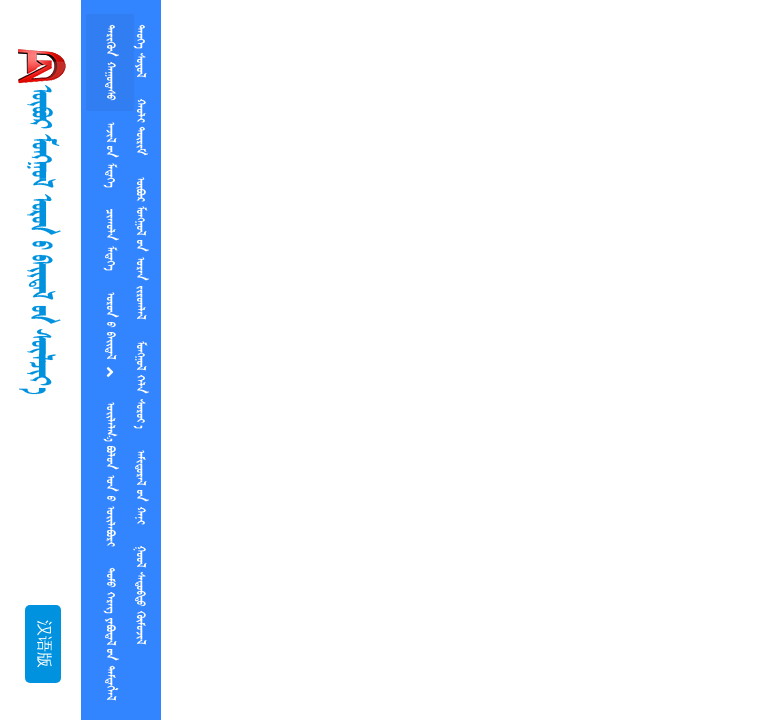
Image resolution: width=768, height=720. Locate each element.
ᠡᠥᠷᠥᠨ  (110, 336)
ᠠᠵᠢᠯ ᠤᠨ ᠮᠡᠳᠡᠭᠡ (110, 154)
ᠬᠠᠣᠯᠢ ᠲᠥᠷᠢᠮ (140, 127)
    (110, 474)
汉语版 (43, 644)
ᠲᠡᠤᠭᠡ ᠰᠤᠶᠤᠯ (140, 51)
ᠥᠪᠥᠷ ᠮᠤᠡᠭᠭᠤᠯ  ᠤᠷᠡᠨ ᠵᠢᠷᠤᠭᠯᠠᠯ (140, 248)
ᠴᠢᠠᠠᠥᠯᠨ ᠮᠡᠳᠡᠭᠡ (110, 239)
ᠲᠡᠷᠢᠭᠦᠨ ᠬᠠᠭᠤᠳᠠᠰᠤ (110, 62)
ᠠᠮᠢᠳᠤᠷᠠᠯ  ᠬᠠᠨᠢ (140, 487)
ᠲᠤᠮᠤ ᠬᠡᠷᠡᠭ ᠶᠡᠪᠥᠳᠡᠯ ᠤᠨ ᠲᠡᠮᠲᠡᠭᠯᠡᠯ (110, 634)
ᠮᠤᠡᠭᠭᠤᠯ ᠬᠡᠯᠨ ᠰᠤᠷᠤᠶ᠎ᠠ (140, 384)
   (140, 595)
